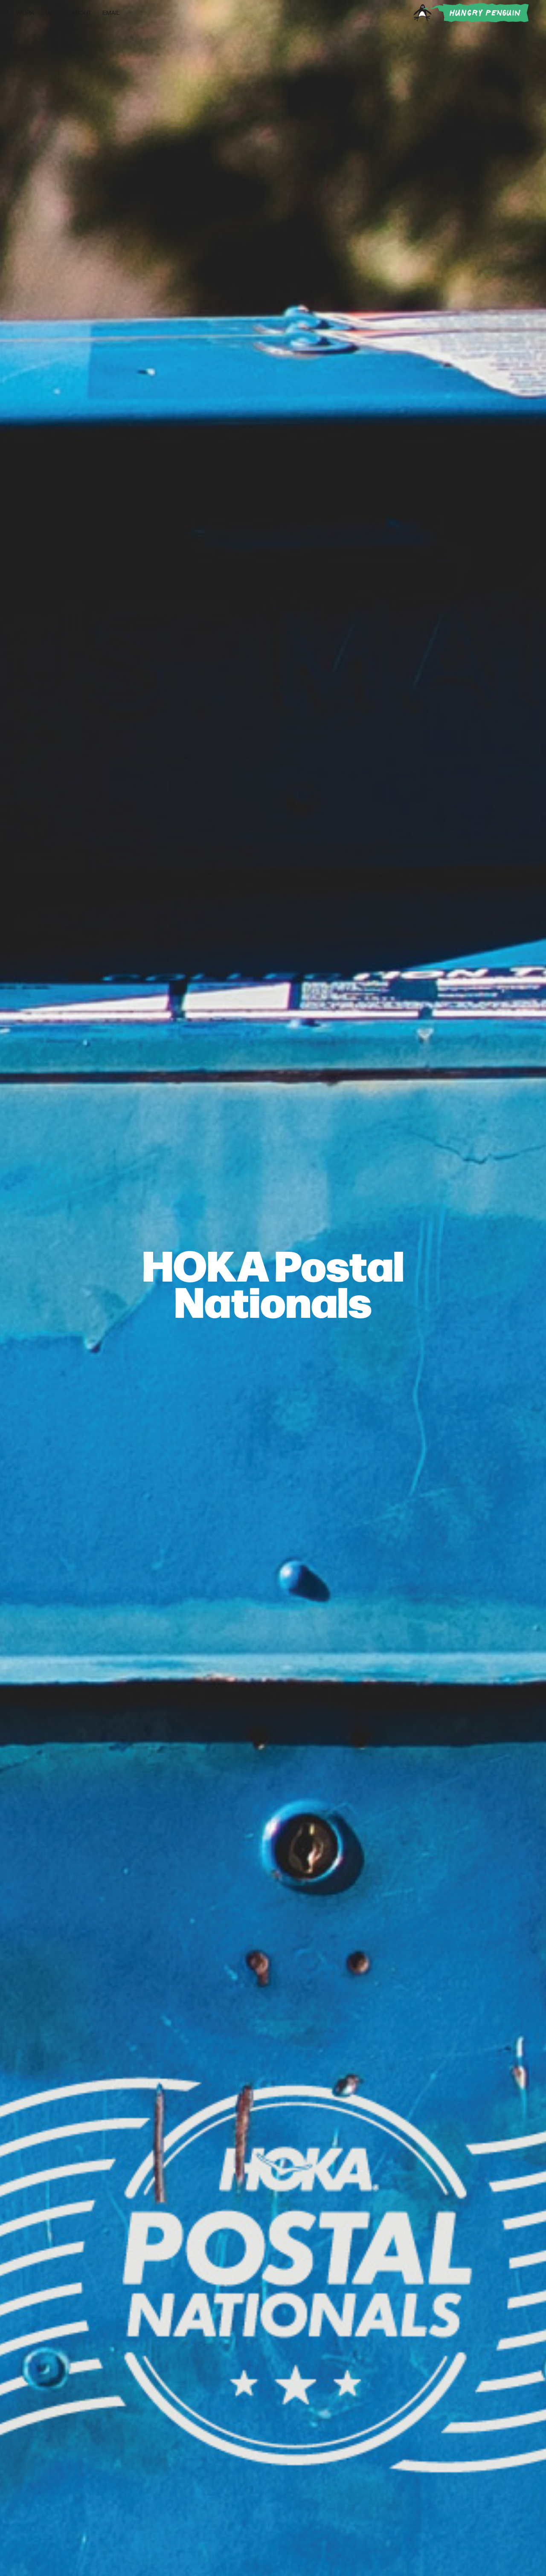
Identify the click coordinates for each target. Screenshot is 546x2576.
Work (25, 12)
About (82, 12)
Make (53, 12)
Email (111, 12)
